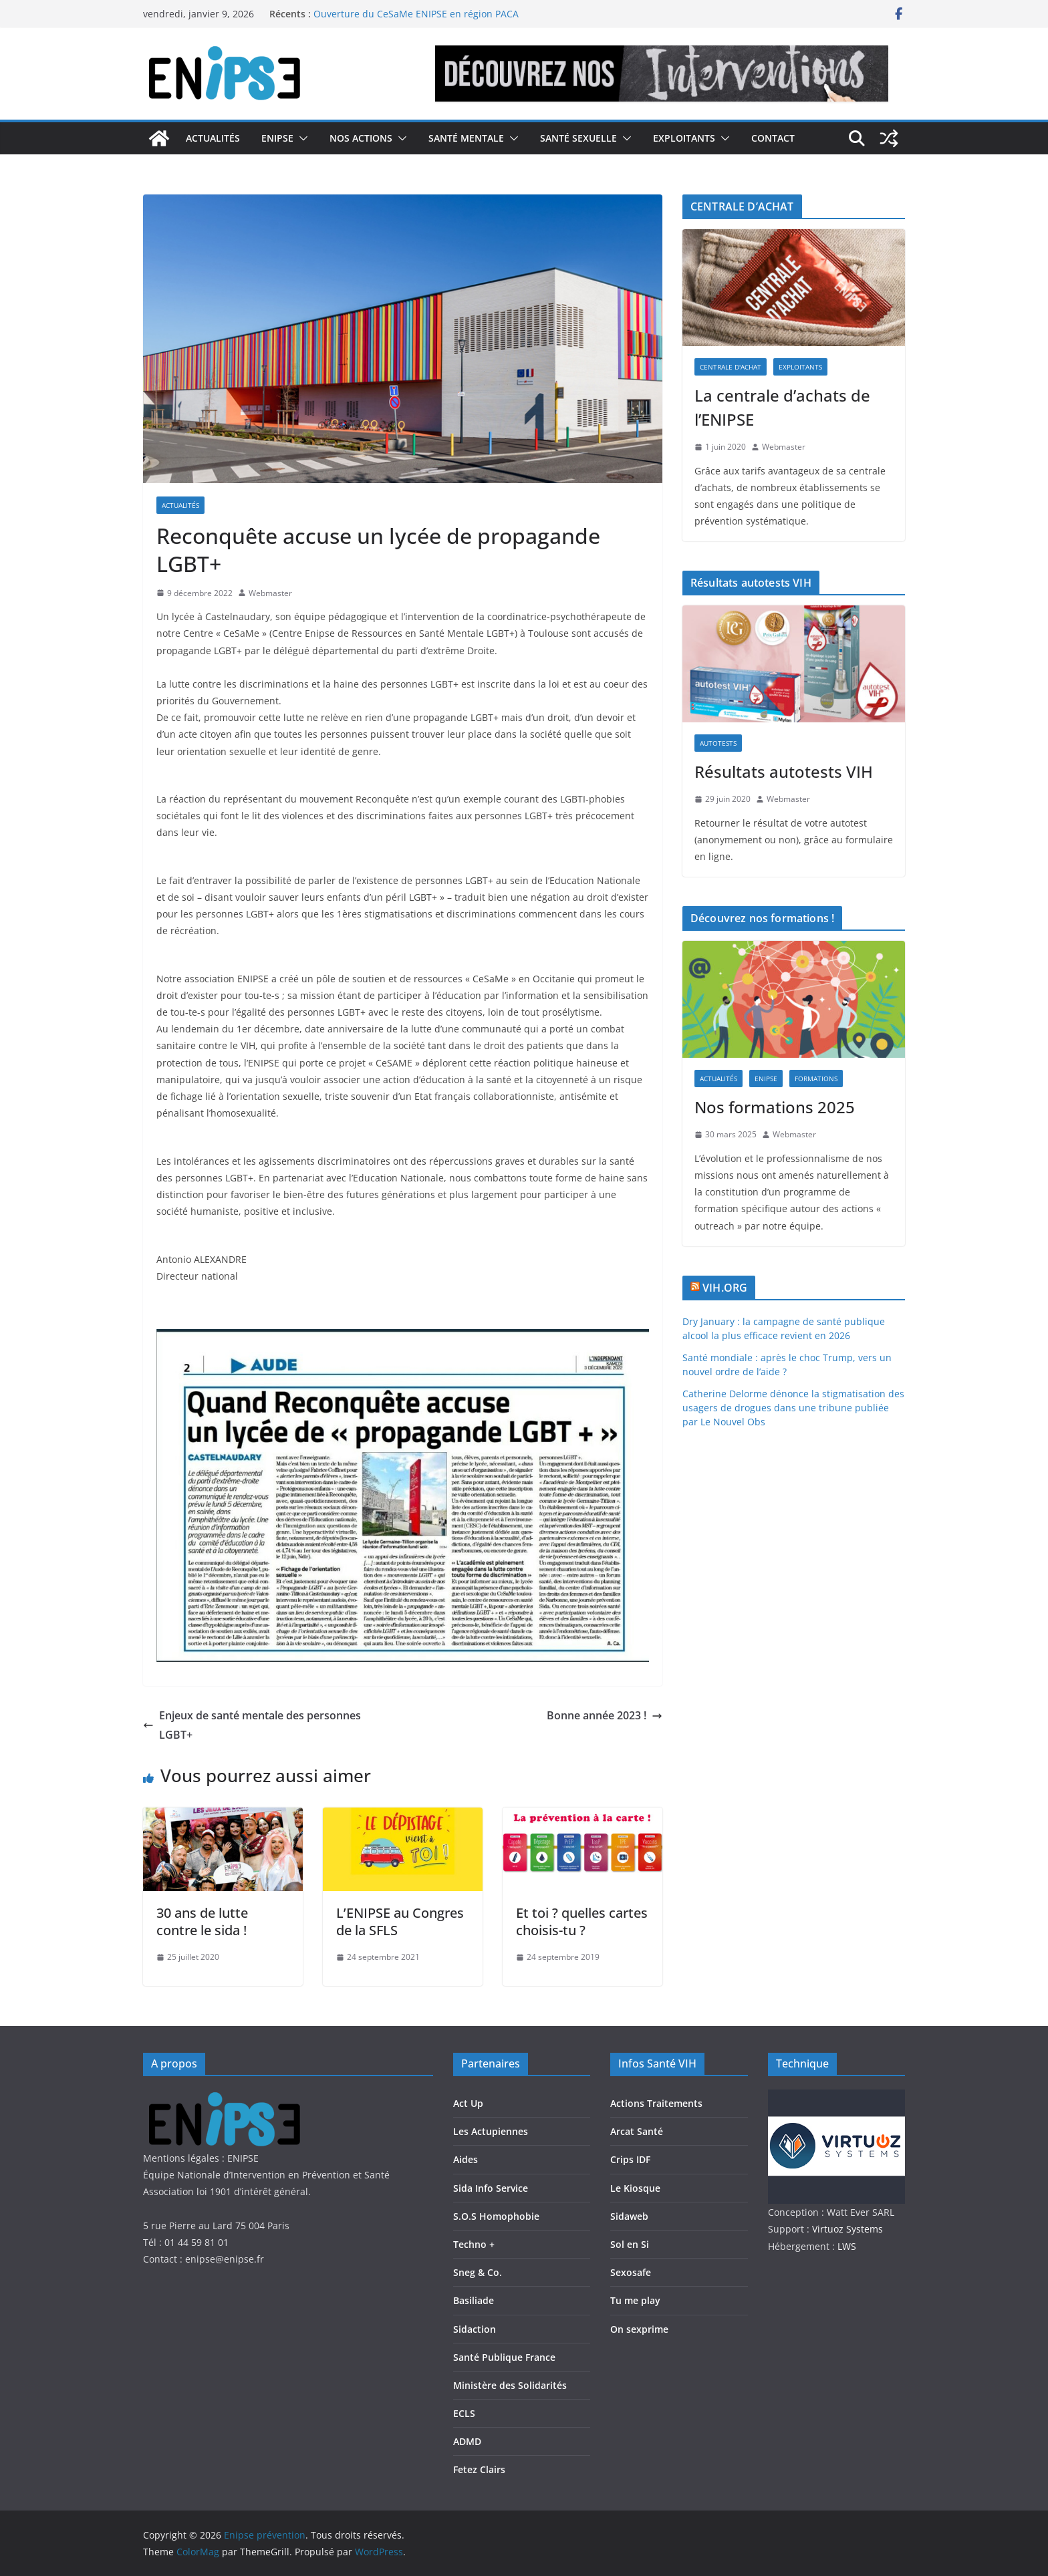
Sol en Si (629, 2244)
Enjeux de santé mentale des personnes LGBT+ (252, 1725)
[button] (300, 138)
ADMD (467, 2441)
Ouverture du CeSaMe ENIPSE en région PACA (416, 13)
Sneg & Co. (477, 2272)
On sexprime (639, 2329)
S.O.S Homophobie (496, 2216)
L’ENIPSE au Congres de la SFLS (400, 1921)
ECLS (464, 2413)
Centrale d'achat (730, 367)
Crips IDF (630, 2159)
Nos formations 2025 (774, 1107)
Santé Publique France (504, 2357)
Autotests (718, 743)
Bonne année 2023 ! (604, 1715)
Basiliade (473, 2300)
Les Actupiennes (490, 2131)
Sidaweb (629, 2216)
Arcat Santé (636, 2131)
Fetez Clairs (479, 2469)
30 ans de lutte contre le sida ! (202, 1921)
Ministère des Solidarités (510, 2385)
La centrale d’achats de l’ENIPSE (782, 407)
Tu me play (635, 2300)
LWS (845, 2246)
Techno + (474, 2244)
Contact (773, 138)
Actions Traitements (656, 2103)
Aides (465, 2159)
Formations (816, 1078)
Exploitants (684, 138)
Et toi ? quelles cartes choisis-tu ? (582, 1921)
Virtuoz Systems (847, 2229)
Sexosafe (630, 2272)
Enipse (277, 138)
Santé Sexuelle (578, 138)
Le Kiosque (635, 2188)
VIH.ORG (724, 1287)
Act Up (468, 2103)
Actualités (213, 138)
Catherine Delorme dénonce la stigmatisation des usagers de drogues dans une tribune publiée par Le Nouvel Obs (793, 1407)
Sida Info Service (490, 2188)
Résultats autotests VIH (783, 771)
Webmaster (270, 593)
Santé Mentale (466, 138)
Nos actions (361, 138)
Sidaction (474, 2329)
